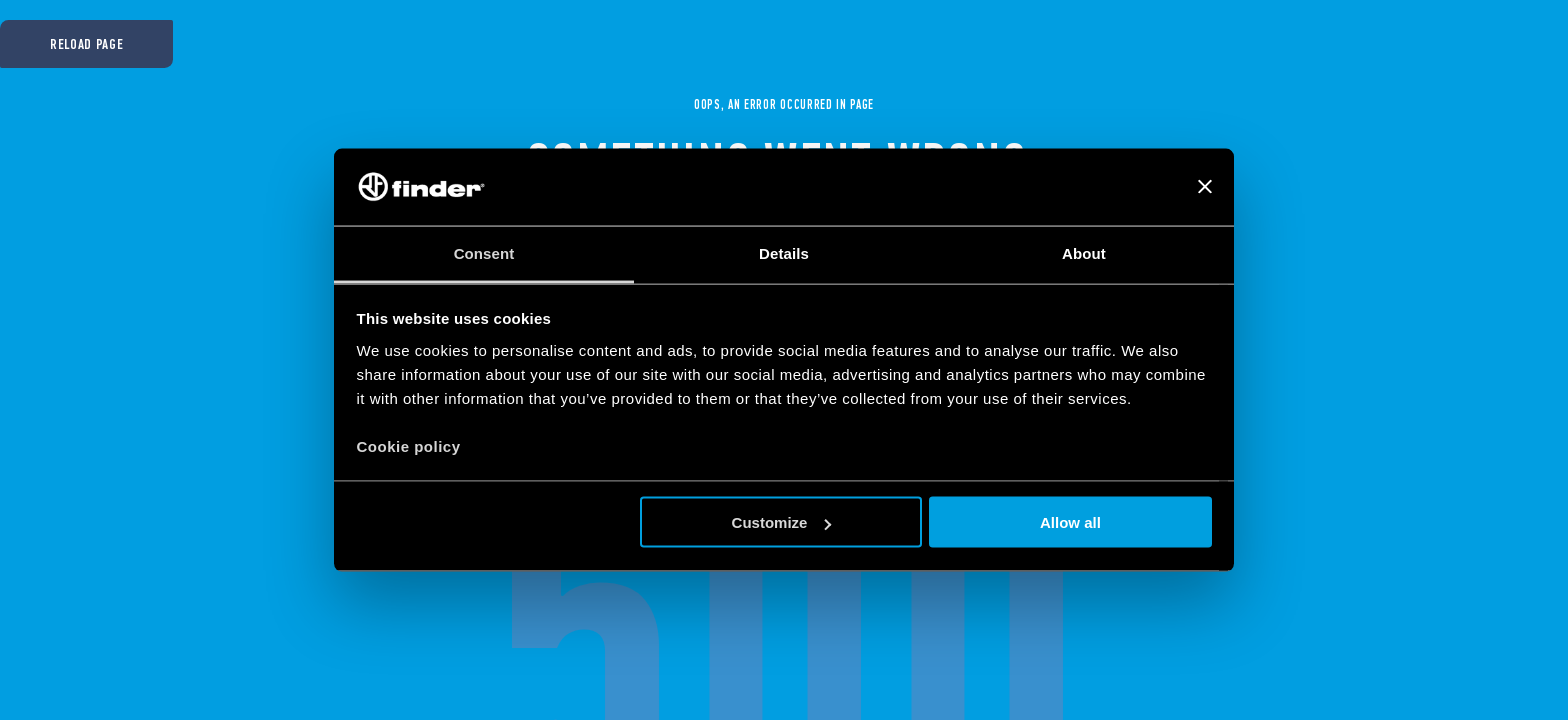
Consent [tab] (484, 252)
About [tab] (1084, 252)
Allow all (1070, 522)
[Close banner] (1205, 187)
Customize (782, 522)
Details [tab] (784, 252)
